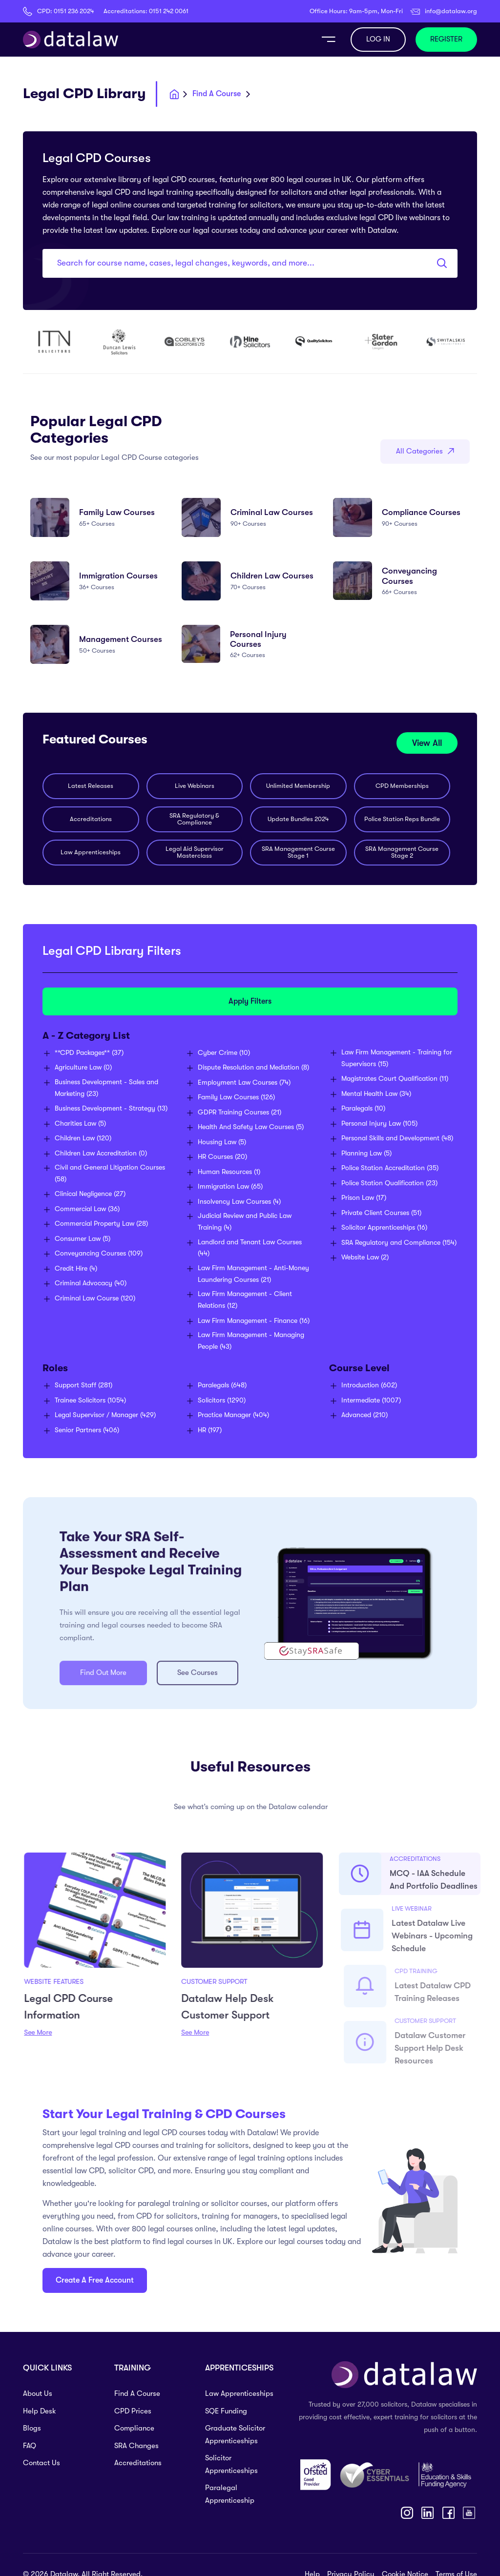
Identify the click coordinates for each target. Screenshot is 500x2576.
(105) (379, 1123)
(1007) (371, 1400)
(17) (363, 1197)
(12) (245, 1299)
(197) (210, 1430)
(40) (90, 1283)
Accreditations (91, 819)
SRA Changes (136, 2445)
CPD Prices (132, 2411)
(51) (381, 1212)
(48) (397, 1138)
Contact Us (41, 2462)
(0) (83, 1067)
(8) (253, 1067)
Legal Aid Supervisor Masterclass (195, 852)
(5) (80, 1123)
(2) (365, 1257)
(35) (389, 1168)
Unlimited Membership (298, 785)
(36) (87, 1209)
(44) (250, 1247)
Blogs (32, 2428)
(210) (364, 1415)
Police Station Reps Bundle (402, 819)
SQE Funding (226, 2411)
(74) (244, 1082)
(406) (87, 1430)
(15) (396, 1058)
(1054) (90, 1400)
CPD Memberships (402, 785)
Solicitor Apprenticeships (231, 2464)
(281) (83, 1385)
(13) (111, 1108)
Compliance (134, 2428)
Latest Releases (90, 785)
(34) (376, 1093)
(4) (76, 1268)
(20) (222, 1156)
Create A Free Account (95, 2280)
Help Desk (39, 2411)
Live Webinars (194, 785)
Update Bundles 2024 (298, 819)
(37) (89, 1052)
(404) (233, 1415)
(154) (399, 1242)
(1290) (222, 1400)
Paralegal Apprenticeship (229, 2494)
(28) (101, 1223)
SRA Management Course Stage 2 (401, 852)
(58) (110, 1173)
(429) (105, 1415)
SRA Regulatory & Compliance (194, 819)
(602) (369, 1385)
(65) (230, 1186)
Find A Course (137, 2393)
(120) (83, 1138)
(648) (222, 1385)
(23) (106, 1087)
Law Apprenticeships (91, 852)
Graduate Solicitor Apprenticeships (235, 2434)
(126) (236, 1097)
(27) (90, 1193)
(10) (224, 1052)
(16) (254, 1320)
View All (427, 743)
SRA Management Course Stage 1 (298, 852)
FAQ (29, 2445)
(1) (229, 1171)
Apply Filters (250, 1001)
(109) (99, 1253)
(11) (394, 1078)
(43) (251, 1340)
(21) (239, 1112)
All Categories (425, 451)
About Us (37, 2393)
